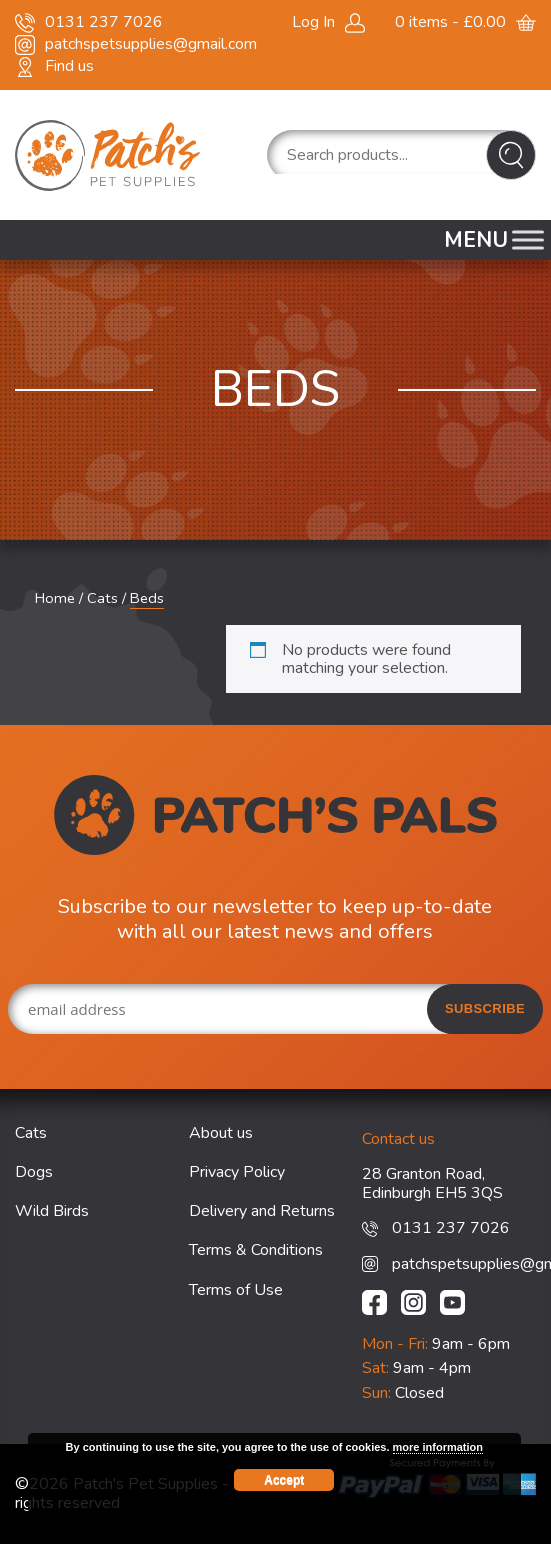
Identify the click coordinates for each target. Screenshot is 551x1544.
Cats (102, 598)
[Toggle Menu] (528, 239)
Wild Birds (52, 1211)
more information (438, 1447)
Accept (284, 1480)
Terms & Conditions (256, 1250)
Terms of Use (236, 1290)
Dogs (34, 1172)
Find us (69, 66)
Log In (313, 22)
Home (55, 598)
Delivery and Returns (262, 1211)
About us (221, 1133)
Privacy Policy (237, 1172)
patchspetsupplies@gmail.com (151, 44)
